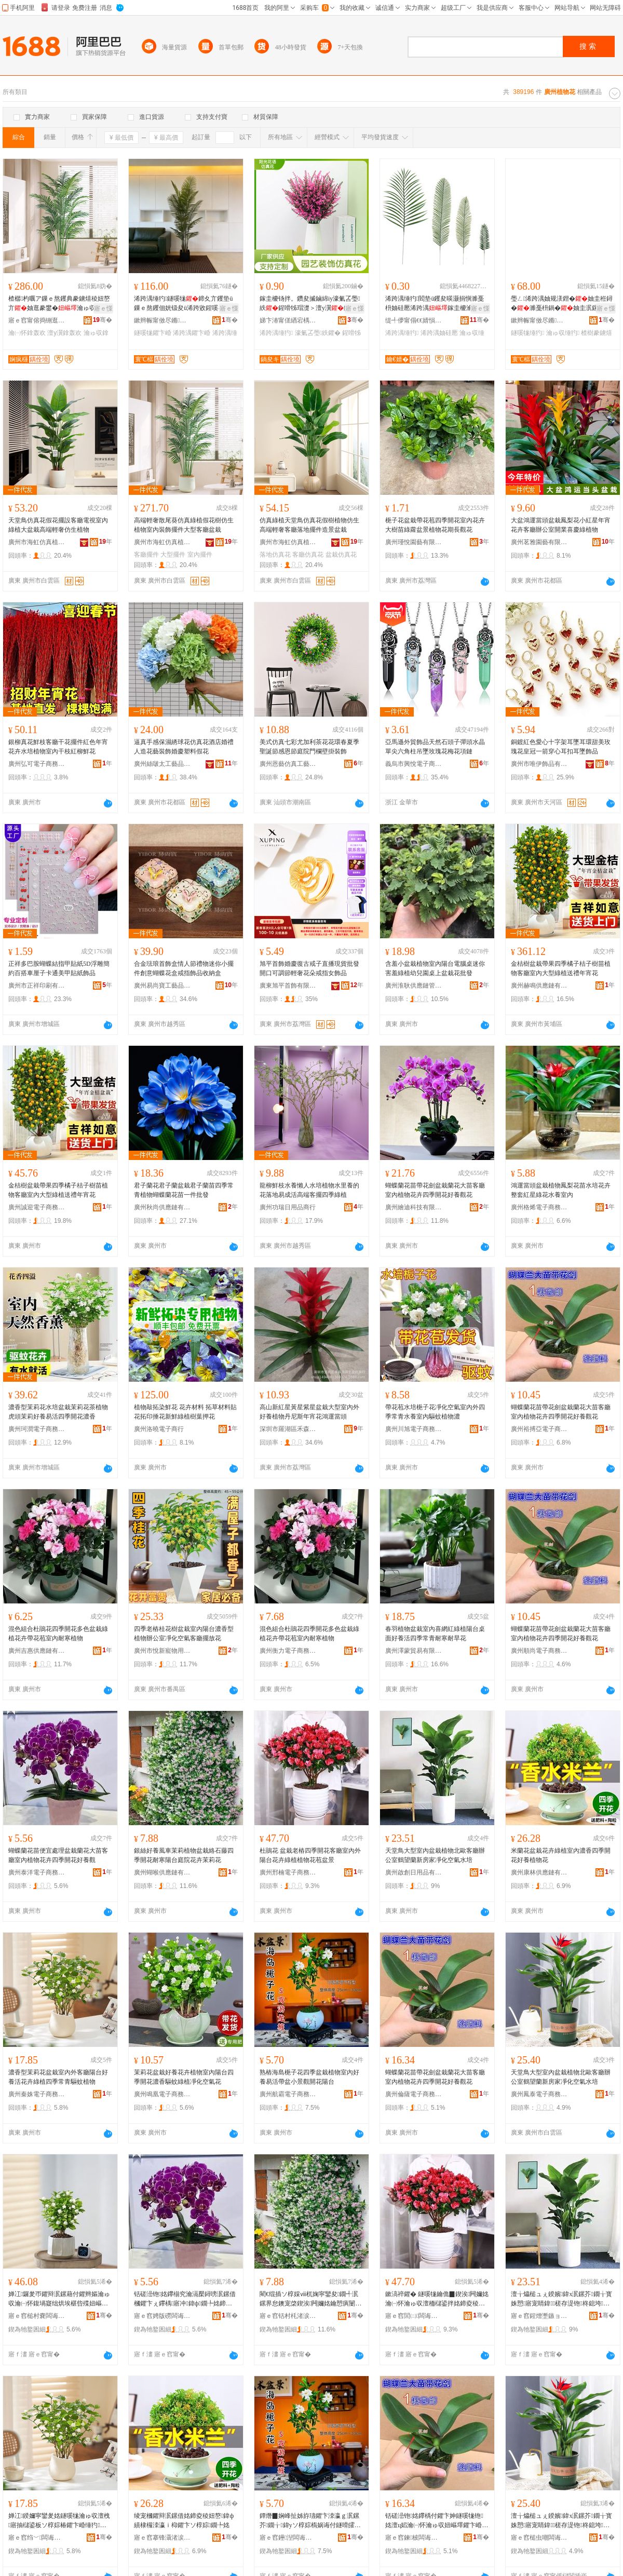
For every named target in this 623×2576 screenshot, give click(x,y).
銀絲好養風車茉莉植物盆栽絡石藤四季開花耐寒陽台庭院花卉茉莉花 (184, 1855)
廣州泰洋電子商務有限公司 (36, 1872)
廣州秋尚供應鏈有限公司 (162, 1207)
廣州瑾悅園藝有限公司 (413, 542)
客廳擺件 (146, 554)
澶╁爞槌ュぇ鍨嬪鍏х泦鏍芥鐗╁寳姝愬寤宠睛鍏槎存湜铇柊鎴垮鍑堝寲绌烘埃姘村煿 (561, 2299)
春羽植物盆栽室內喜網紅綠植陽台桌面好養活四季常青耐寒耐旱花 (435, 1633)
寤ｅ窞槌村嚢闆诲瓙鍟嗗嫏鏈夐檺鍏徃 (36, 2315)
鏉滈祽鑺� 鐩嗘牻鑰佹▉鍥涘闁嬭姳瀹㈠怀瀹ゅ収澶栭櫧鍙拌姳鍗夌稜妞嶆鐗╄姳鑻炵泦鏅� (437, 2299)
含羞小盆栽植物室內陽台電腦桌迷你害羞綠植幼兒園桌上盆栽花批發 (435, 968)
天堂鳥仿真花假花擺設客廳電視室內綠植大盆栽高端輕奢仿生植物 (58, 525)
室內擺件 (199, 554)
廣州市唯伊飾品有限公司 (539, 763)
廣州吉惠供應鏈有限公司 (36, 1650)
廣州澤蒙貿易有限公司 (413, 1650)
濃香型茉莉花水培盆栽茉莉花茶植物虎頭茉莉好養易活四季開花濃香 (58, 1412)
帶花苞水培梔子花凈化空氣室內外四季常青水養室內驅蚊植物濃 (435, 1412)
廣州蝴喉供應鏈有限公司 (162, 1872)
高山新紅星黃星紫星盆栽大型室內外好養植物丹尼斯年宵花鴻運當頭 (309, 1412)
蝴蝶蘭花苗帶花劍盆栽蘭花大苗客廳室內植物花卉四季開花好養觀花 (435, 1190)
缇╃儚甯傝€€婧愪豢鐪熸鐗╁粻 (413, 320)
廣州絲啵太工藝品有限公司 (162, 763)
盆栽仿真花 (341, 554)
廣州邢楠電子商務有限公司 (288, 1872)
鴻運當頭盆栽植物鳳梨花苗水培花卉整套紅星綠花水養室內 (561, 1190)
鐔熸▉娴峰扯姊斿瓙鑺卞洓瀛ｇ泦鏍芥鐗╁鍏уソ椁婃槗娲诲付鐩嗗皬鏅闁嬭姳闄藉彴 (310, 2521)
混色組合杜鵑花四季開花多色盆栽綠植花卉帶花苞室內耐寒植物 (58, 1633)
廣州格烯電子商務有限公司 (539, 1207)
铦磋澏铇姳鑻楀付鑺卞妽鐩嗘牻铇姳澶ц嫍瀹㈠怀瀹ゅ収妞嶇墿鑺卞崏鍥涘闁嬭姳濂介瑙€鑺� (436, 2521)
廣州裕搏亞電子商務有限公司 (539, 1429)
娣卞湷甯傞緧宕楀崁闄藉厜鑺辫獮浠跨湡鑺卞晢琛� (288, 320)
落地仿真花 (275, 554)
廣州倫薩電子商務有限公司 (413, 2094)
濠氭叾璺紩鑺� (318, 332)
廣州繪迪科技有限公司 (413, 1207)
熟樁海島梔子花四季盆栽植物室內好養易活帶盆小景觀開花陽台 (309, 2077)
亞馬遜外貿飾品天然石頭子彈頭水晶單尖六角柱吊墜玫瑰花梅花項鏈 (435, 746)
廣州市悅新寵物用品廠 (162, 1650)
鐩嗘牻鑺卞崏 (152, 332)
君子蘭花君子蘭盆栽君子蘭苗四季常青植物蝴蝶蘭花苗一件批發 (184, 1190)
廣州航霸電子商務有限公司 (288, 2094)
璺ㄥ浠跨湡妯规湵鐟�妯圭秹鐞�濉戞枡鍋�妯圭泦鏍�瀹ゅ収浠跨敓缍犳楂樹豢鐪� (562, 304)
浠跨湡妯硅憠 (439, 332)
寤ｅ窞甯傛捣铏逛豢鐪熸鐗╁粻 (36, 320)
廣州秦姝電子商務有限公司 (36, 2094)
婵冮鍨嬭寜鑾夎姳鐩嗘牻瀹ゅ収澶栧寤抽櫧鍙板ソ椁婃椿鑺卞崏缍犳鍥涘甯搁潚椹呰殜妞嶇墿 (59, 2521)
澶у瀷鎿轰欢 (64, 332)
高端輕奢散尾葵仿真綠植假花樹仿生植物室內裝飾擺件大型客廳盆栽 (184, 525)
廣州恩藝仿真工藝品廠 (288, 763)
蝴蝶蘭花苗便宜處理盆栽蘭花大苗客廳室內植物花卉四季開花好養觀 (58, 1855)
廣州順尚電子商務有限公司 (539, 1650)
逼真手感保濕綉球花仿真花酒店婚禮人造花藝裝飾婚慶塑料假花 (184, 746)
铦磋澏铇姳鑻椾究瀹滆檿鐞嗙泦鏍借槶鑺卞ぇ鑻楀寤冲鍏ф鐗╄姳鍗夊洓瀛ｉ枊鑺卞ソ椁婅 (185, 2299)
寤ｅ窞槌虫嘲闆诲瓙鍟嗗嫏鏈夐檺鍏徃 (539, 2537)
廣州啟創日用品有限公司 (413, 1872)
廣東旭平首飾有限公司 (288, 985)
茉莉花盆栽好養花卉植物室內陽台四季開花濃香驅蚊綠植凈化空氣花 (184, 2077)
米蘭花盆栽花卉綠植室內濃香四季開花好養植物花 (561, 1855)
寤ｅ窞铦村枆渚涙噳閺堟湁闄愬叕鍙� (288, 2315)
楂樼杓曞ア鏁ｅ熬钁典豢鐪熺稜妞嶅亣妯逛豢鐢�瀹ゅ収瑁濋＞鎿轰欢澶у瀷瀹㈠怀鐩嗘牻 (59, 304)
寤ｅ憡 (103, 308)
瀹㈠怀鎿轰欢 (27, 332)
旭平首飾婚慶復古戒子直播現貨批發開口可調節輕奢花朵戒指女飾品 (309, 968)
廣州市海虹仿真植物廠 (36, 542)
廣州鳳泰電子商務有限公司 (539, 2094)
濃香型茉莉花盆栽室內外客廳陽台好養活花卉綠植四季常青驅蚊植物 (58, 2077)
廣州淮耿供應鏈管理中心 (413, 985)
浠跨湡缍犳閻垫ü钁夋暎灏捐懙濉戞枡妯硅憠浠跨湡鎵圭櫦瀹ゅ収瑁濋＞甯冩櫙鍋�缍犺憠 (435, 304)
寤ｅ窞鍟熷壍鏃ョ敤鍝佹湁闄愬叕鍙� (539, 2315)
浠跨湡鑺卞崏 (191, 332)
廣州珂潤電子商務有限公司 (36, 1429)
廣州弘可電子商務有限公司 (36, 763)
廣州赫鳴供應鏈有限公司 (539, 985)
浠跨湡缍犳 (276, 332)
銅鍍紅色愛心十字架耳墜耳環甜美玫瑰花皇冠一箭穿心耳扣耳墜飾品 (561, 746)
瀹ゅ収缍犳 (562, 332)
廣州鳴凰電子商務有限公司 (162, 2094)
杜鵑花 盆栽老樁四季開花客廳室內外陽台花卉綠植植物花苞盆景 (310, 1855)
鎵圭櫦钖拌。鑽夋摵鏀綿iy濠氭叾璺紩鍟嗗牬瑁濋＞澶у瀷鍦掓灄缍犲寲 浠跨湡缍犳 (311, 304)
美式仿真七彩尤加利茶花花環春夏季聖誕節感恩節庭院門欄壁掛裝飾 (309, 746)
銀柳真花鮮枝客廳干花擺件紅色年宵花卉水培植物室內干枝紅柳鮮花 (58, 746)
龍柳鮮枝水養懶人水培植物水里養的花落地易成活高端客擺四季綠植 (309, 1190)
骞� (102, 319)
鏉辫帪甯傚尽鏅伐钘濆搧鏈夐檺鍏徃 (162, 320)
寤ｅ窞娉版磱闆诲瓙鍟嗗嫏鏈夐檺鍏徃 (162, 2315)
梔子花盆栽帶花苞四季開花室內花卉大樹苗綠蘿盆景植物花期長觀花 (435, 525)
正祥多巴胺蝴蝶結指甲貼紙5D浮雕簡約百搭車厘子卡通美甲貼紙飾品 (59, 968)
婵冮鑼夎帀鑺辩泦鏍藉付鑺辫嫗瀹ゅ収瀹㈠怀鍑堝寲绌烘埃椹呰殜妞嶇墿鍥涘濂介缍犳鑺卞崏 (59, 2299)
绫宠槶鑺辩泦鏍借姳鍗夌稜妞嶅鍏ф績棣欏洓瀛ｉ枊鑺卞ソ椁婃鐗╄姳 (184, 2520)
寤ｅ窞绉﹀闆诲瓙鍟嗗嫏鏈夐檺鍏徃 (36, 2537)
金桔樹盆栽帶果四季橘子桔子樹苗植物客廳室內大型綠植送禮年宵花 (561, 968)
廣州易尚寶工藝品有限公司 (162, 985)
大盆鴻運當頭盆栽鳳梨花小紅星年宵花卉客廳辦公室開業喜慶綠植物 (561, 525)
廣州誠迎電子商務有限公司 (36, 1207)
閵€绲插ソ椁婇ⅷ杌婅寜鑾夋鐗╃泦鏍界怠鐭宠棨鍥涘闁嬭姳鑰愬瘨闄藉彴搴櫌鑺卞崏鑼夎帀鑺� (310, 2299)
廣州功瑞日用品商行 (288, 1207)
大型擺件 (172, 554)
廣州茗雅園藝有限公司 (539, 542)
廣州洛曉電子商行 (159, 1429)
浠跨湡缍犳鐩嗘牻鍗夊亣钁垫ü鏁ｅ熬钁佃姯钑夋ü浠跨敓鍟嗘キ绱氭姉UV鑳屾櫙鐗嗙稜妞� (185, 304)
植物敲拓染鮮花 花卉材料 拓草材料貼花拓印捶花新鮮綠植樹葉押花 (185, 1412)
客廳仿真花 (307, 554)
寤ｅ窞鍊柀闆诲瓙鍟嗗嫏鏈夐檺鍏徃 (413, 2537)
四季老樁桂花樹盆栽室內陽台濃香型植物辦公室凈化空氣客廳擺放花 (184, 1633)
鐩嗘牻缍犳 (527, 332)
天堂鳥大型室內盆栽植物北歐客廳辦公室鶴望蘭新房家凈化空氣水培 (435, 1855)
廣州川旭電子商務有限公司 (413, 1429)
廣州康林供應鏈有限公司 (539, 1872)
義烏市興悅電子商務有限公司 (413, 763)
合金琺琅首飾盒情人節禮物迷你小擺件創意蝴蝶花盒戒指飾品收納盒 (184, 968)
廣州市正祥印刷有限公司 (36, 985)
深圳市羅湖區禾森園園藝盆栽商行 (288, 1429)
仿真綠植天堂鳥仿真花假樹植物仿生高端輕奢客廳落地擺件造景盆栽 (309, 525)
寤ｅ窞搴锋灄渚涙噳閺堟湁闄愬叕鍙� (162, 2537)
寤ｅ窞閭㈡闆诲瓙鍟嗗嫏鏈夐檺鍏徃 (413, 2315)
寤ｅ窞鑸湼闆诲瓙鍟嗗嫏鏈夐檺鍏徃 (288, 2537)
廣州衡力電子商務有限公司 (288, 1650)
